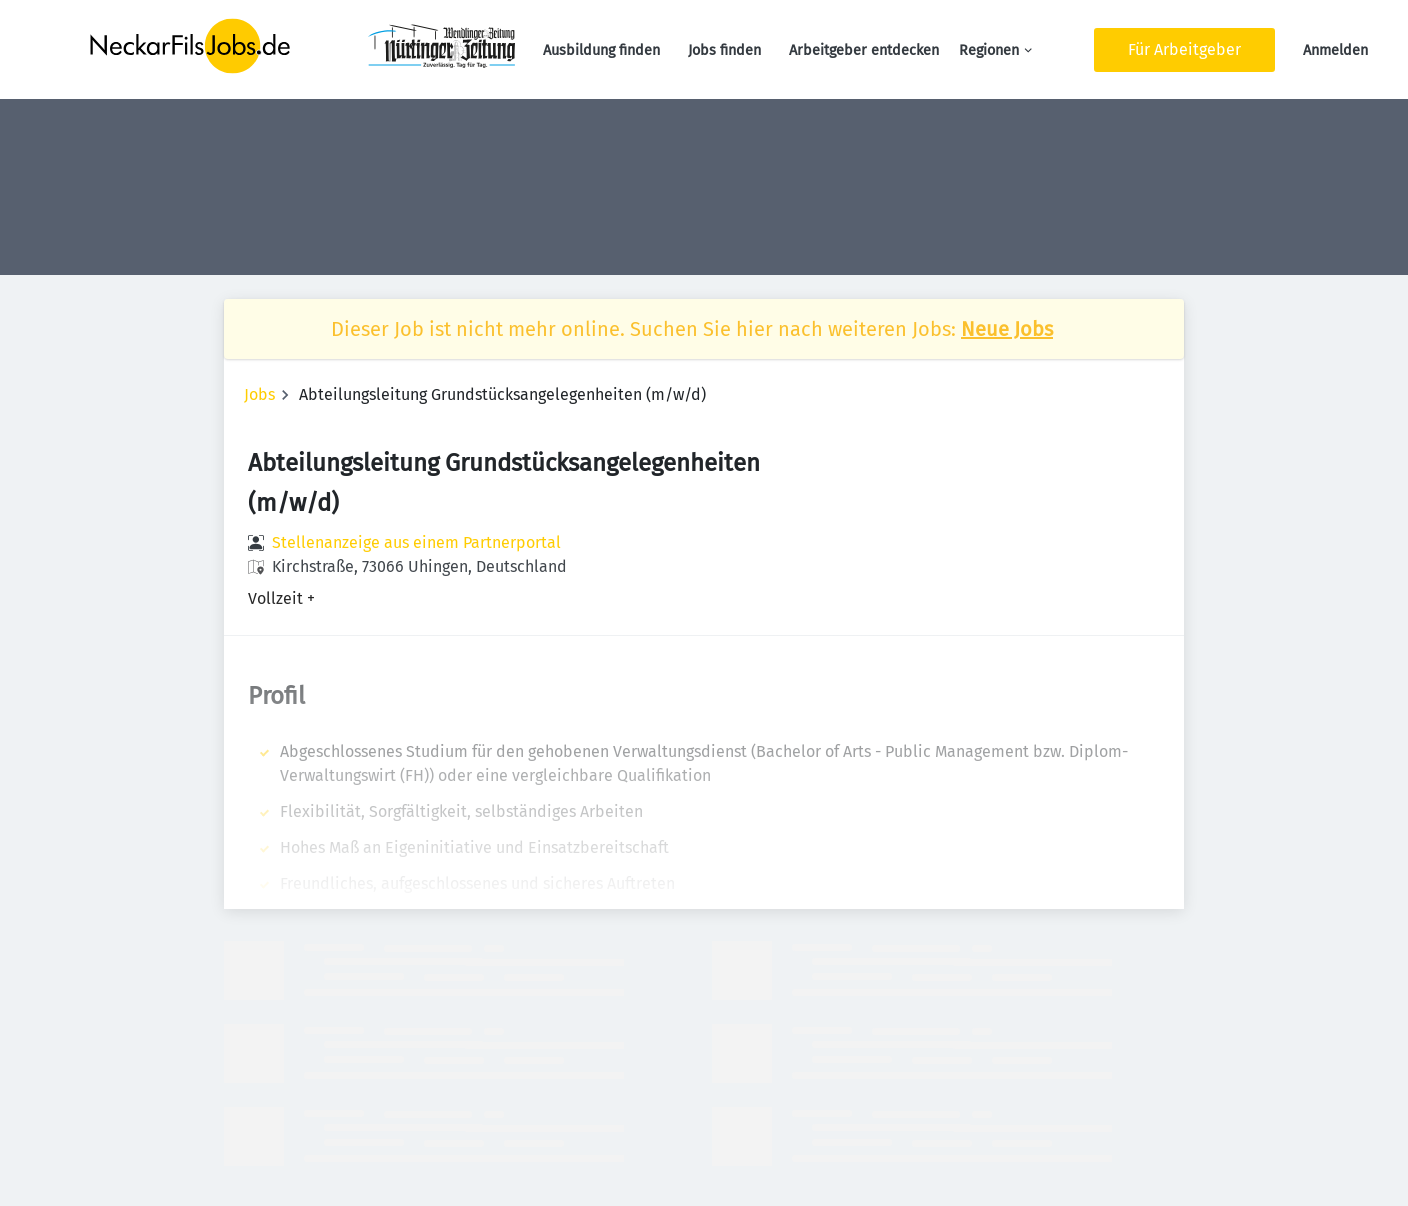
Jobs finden (724, 50)
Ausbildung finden (601, 50)
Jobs (259, 394)
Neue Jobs (1007, 329)
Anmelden (1335, 50)
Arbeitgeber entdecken (864, 50)
